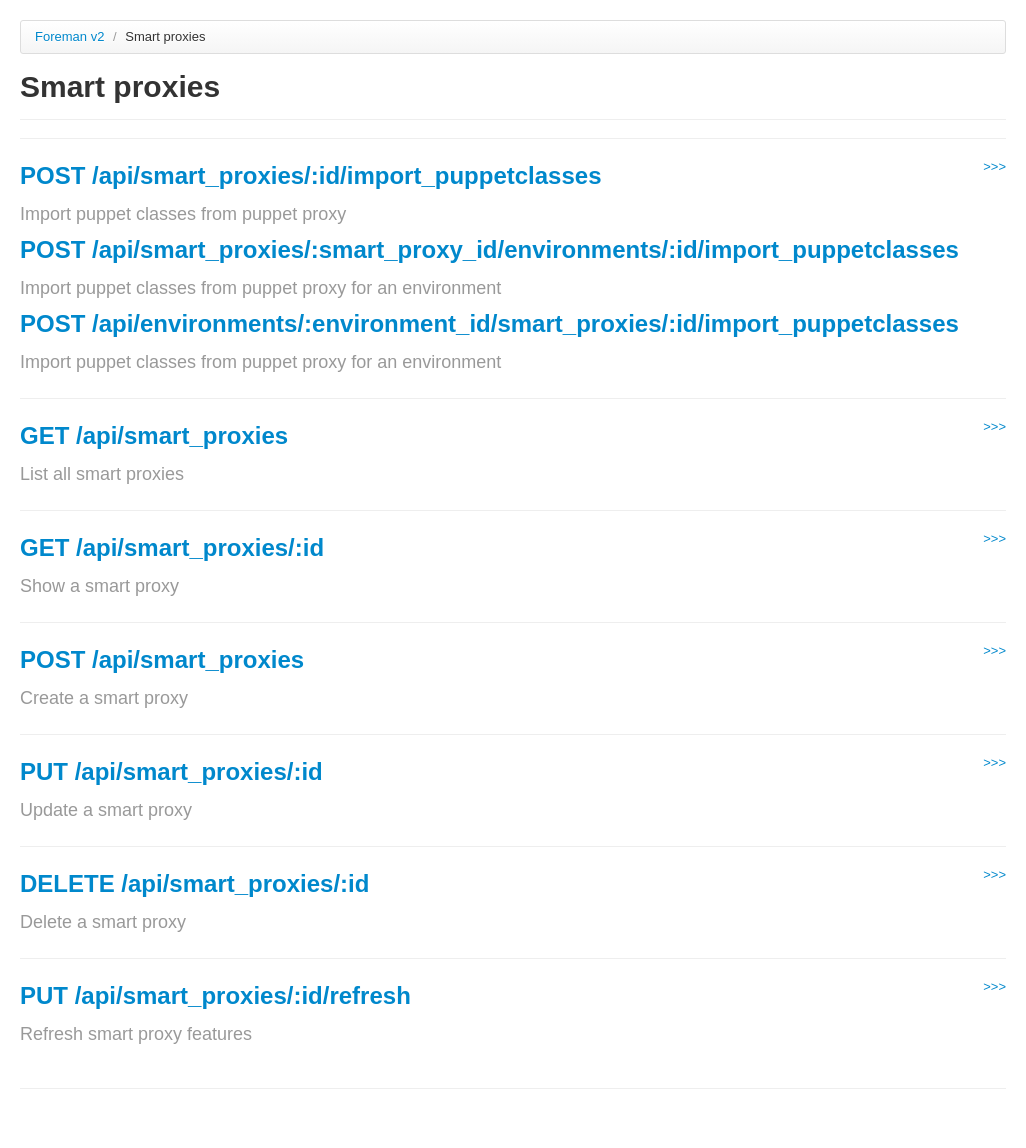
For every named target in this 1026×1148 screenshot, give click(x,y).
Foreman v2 (69, 36)
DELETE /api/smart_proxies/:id (194, 883)
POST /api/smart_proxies (162, 659)
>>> (994, 166)
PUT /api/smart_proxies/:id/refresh (215, 995)
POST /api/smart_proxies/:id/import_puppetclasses (311, 175)
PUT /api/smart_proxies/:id (171, 771)
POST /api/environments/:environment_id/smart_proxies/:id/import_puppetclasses (489, 323)
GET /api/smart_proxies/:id (172, 547)
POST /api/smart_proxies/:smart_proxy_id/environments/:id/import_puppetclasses (489, 249)
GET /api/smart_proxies (154, 435)
